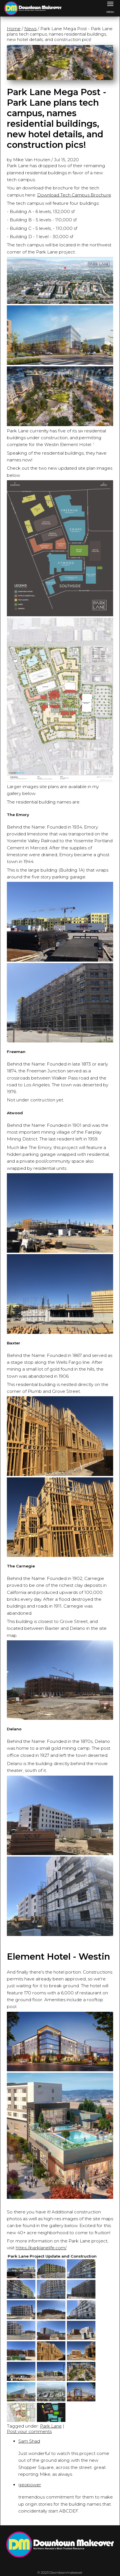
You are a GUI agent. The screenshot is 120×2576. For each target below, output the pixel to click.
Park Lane (51, 2426)
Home (14, 28)
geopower (29, 2484)
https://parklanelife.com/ (41, 2247)
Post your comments (29, 2431)
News (30, 28)
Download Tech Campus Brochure (74, 195)
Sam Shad (29, 2441)
